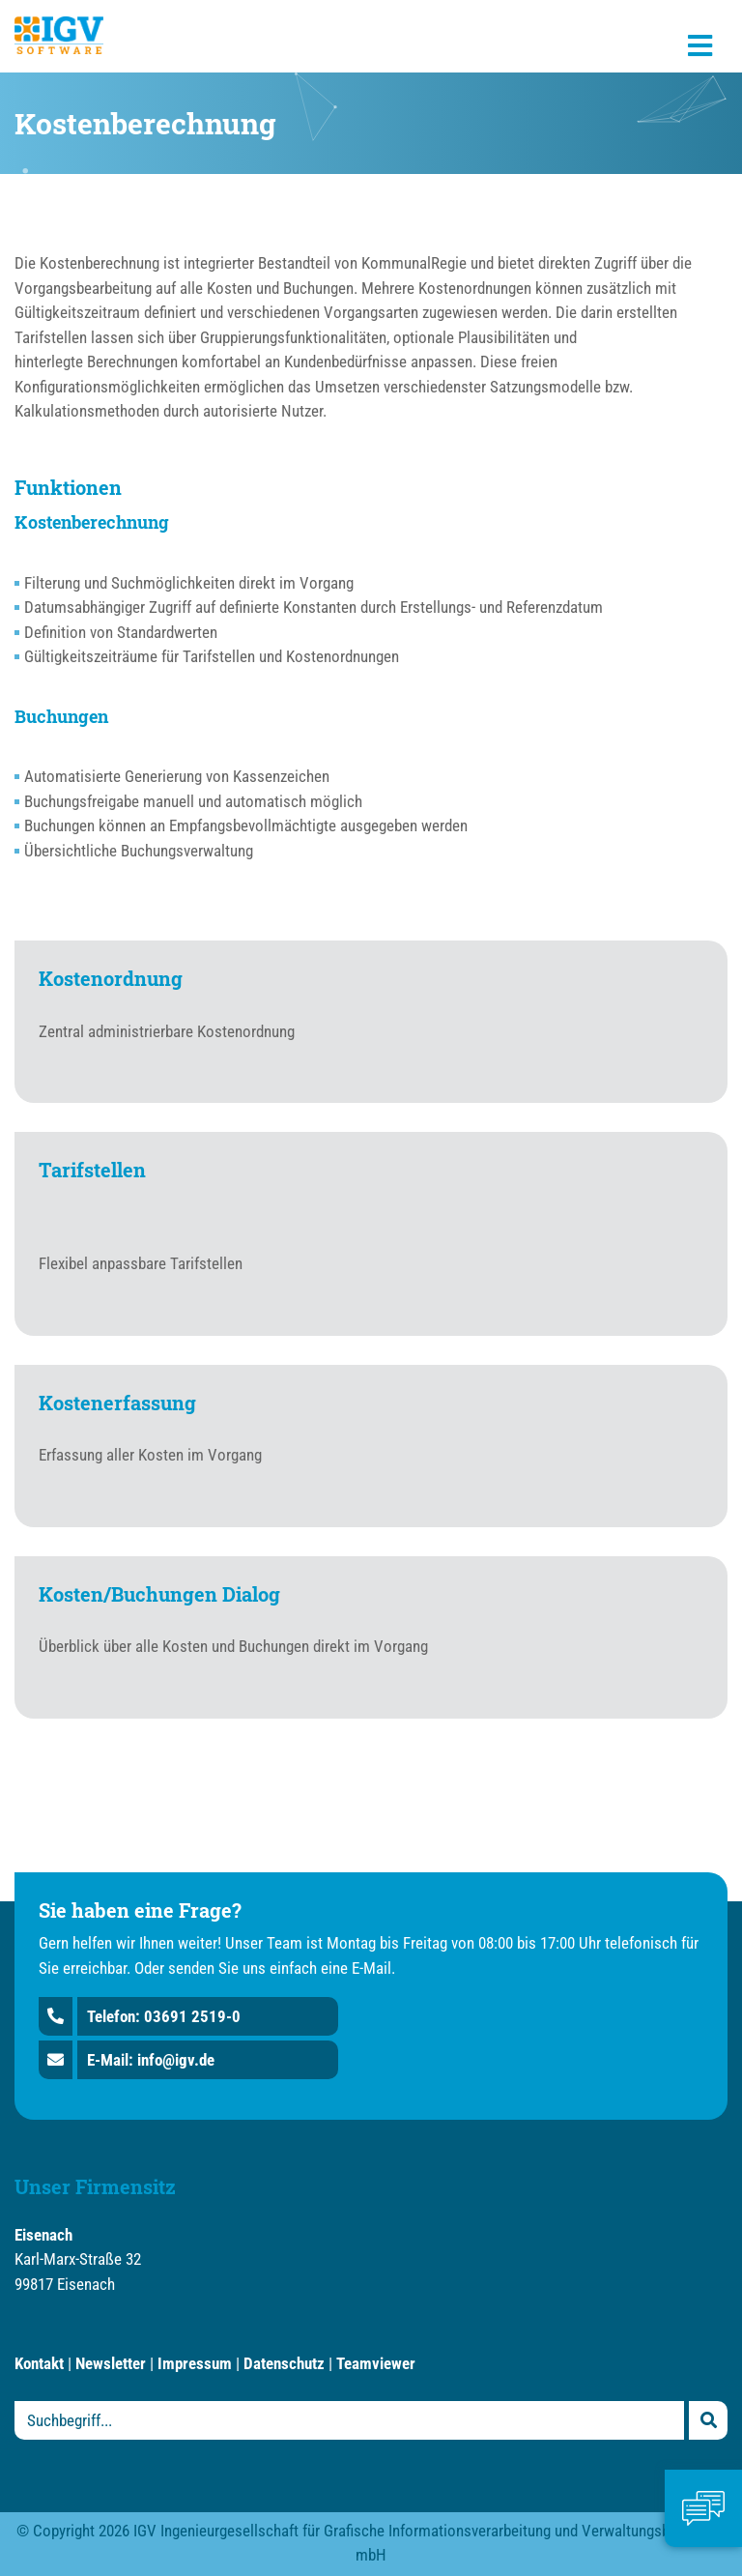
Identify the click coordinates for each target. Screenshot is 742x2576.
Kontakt (39, 2363)
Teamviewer (375, 2363)
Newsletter (110, 2363)
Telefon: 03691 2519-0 (164, 2016)
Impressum (194, 2363)
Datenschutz (284, 2363)
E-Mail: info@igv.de (150, 2059)
